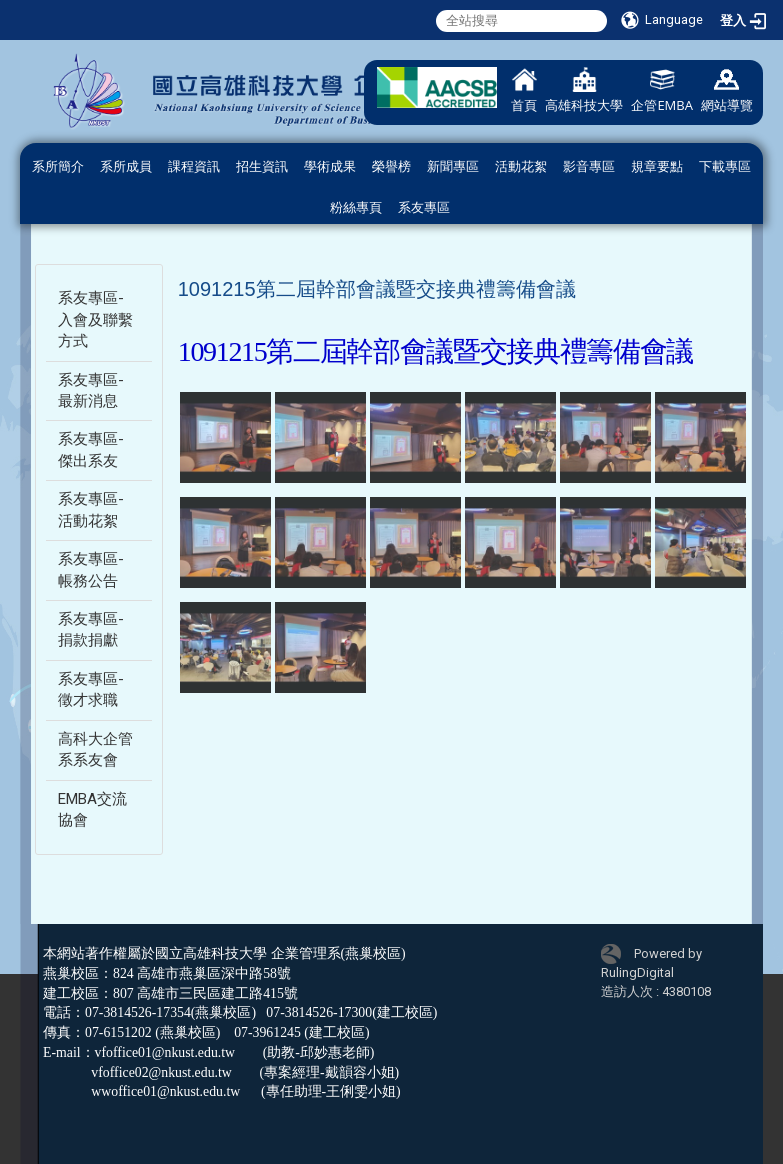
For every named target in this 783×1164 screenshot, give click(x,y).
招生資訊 (262, 166)
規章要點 (657, 166)
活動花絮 (521, 166)
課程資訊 (194, 166)
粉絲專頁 (356, 207)
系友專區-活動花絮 (91, 509)
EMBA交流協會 (92, 809)
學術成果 (330, 166)
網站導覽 (727, 90)
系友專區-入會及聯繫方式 (95, 319)
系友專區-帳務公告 (91, 569)
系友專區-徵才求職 (91, 689)
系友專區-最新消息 (91, 390)
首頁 (524, 90)
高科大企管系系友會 (95, 749)
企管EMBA (662, 90)
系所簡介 (58, 166)
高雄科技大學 (584, 90)
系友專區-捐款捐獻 (91, 629)
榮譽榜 (391, 166)
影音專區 (589, 166)
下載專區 (725, 166)
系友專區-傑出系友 (91, 449)
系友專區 (424, 207)
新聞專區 (453, 166)
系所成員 (126, 166)
